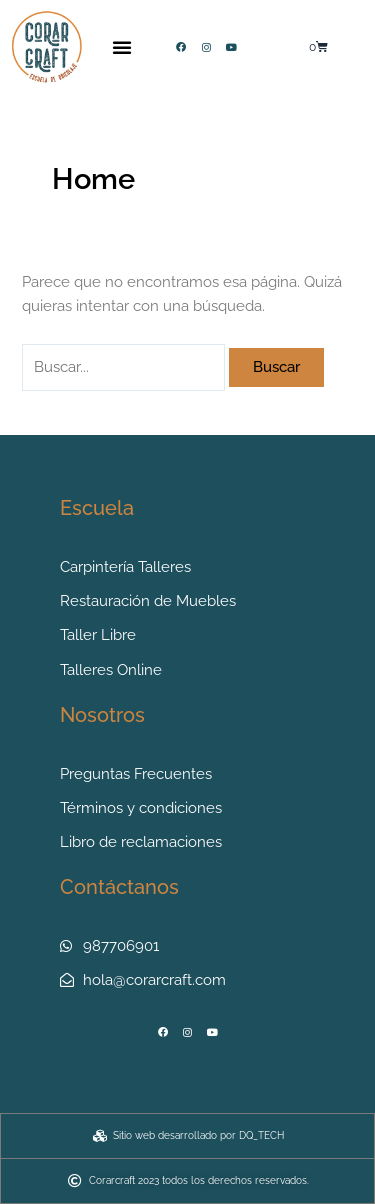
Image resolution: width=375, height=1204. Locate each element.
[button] (122, 47)
